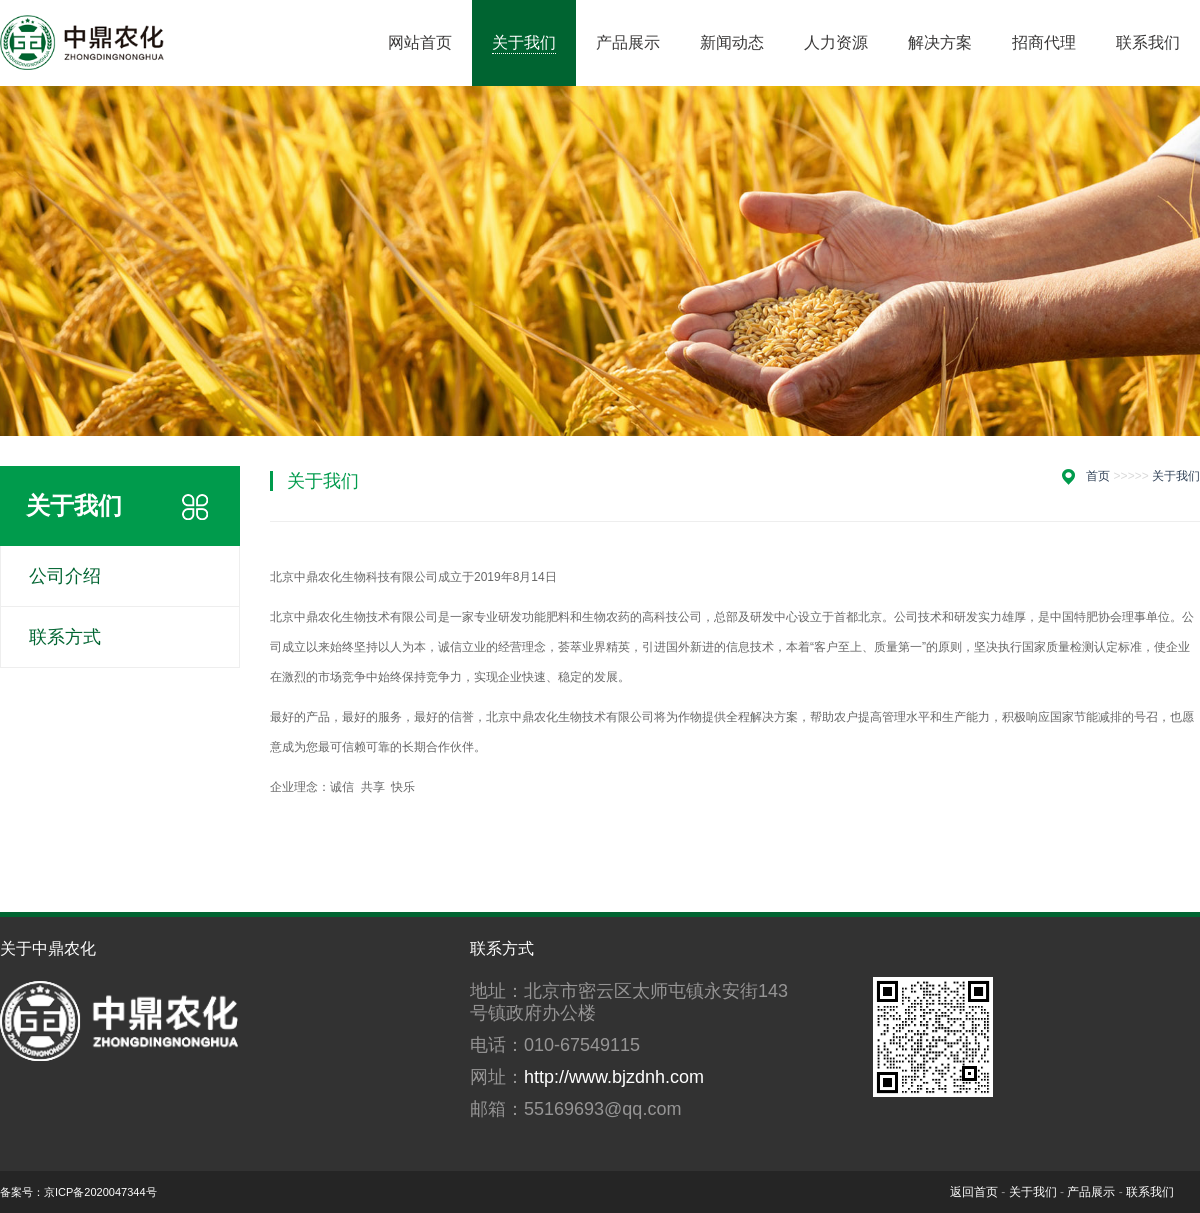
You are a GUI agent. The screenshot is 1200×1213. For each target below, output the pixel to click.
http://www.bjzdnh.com (614, 1077)
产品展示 (1091, 1192)
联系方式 (65, 637)
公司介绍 (65, 576)
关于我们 (1176, 476)
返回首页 (974, 1192)
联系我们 (1150, 1192)
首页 (1098, 476)
